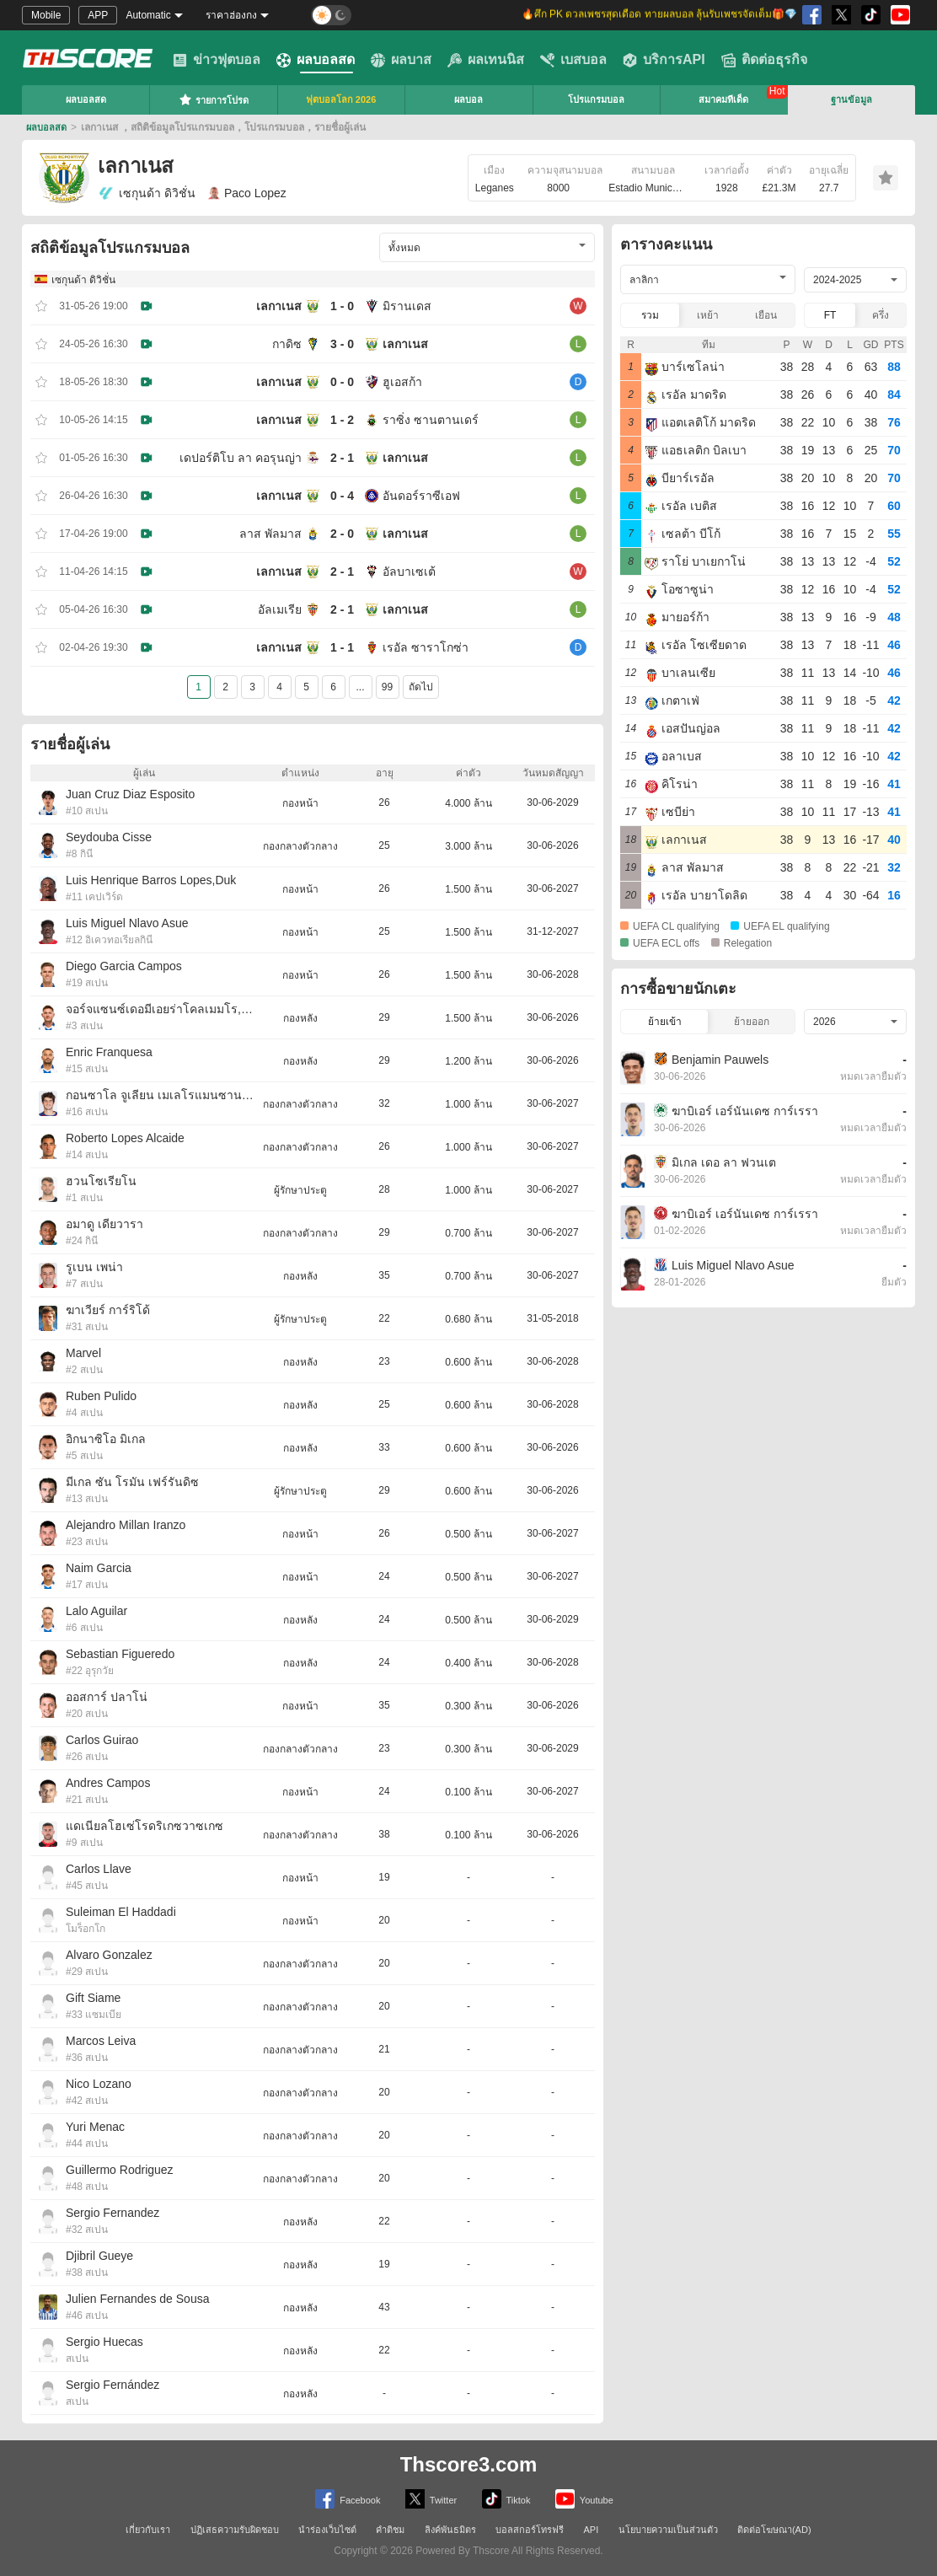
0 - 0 (342, 382)
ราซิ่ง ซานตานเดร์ (431, 420)
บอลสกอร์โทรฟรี (529, 2530)
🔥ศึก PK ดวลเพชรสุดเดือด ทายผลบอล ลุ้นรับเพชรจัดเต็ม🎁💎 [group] (659, 15)
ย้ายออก (751, 1022)
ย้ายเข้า (665, 1022)
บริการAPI (664, 59)
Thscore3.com (469, 2464)
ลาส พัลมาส (270, 533)
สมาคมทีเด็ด (723, 99)
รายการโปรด (214, 99)
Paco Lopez (247, 193)
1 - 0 (342, 306)
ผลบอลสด (315, 59)
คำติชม (390, 2530)
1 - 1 (342, 647)
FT (830, 315)
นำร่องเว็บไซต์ (327, 2530)
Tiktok (506, 2499)
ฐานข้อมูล (851, 99)
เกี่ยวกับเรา (148, 2530)
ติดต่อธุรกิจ (764, 59)
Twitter (431, 2499)
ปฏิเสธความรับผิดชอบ (234, 2530)
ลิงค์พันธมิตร (450, 2530)
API (591, 2530)
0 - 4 (342, 495)
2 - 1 (342, 457)
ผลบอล (468, 99)
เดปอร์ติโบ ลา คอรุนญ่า (240, 457)
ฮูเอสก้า (402, 382)
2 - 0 (342, 533)
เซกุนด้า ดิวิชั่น (146, 193)
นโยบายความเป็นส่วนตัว (668, 2530)
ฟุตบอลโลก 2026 (341, 99)
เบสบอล (573, 59)
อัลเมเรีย (280, 609)
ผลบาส (401, 59)
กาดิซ (287, 344)
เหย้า (708, 315)
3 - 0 (342, 344)
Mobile (46, 15)
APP (98, 15)
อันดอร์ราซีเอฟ (421, 495)
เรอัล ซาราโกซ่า (425, 647)
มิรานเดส (407, 306)
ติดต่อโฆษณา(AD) (774, 2530)
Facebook (347, 2499)
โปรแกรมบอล (596, 99)
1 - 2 (342, 420)
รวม (650, 315)
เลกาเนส (279, 306)
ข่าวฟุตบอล (216, 59)
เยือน (766, 315)
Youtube (584, 2499)
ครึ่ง (880, 315)
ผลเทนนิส (485, 59)
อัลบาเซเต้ (409, 571)
